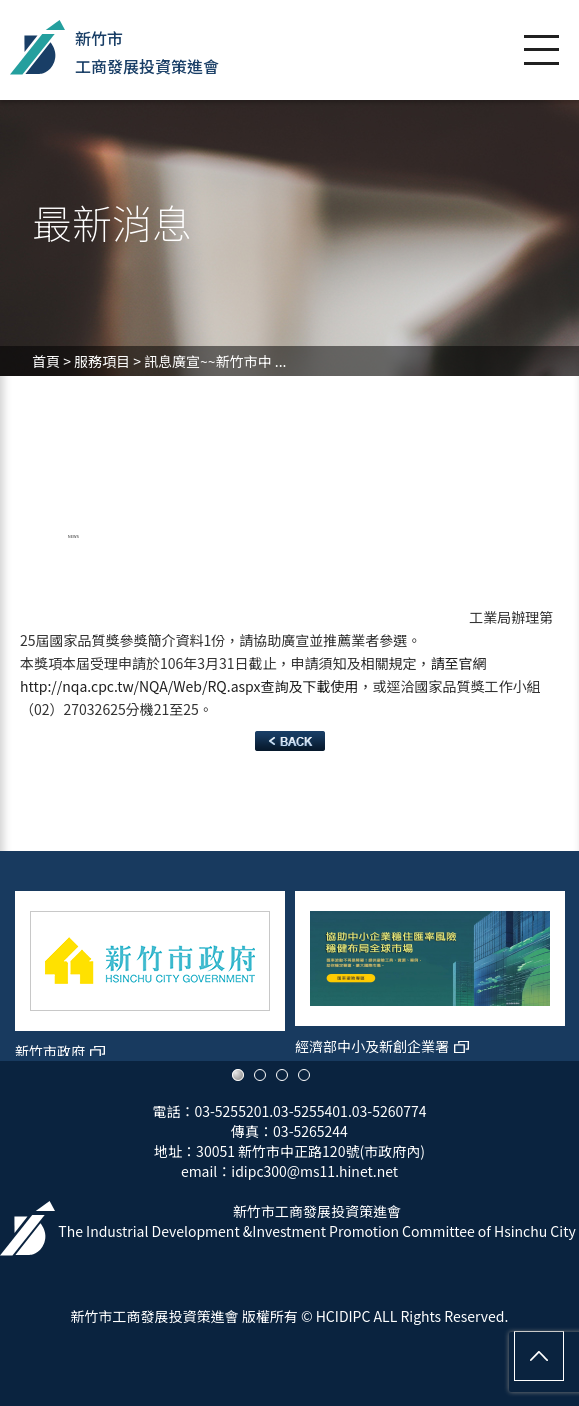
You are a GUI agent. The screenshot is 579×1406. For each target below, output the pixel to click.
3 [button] (282, 1075)
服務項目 (102, 361)
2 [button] (260, 1075)
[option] (150, 966)
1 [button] (238, 1075)
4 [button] (304, 1075)
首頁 (46, 361)
